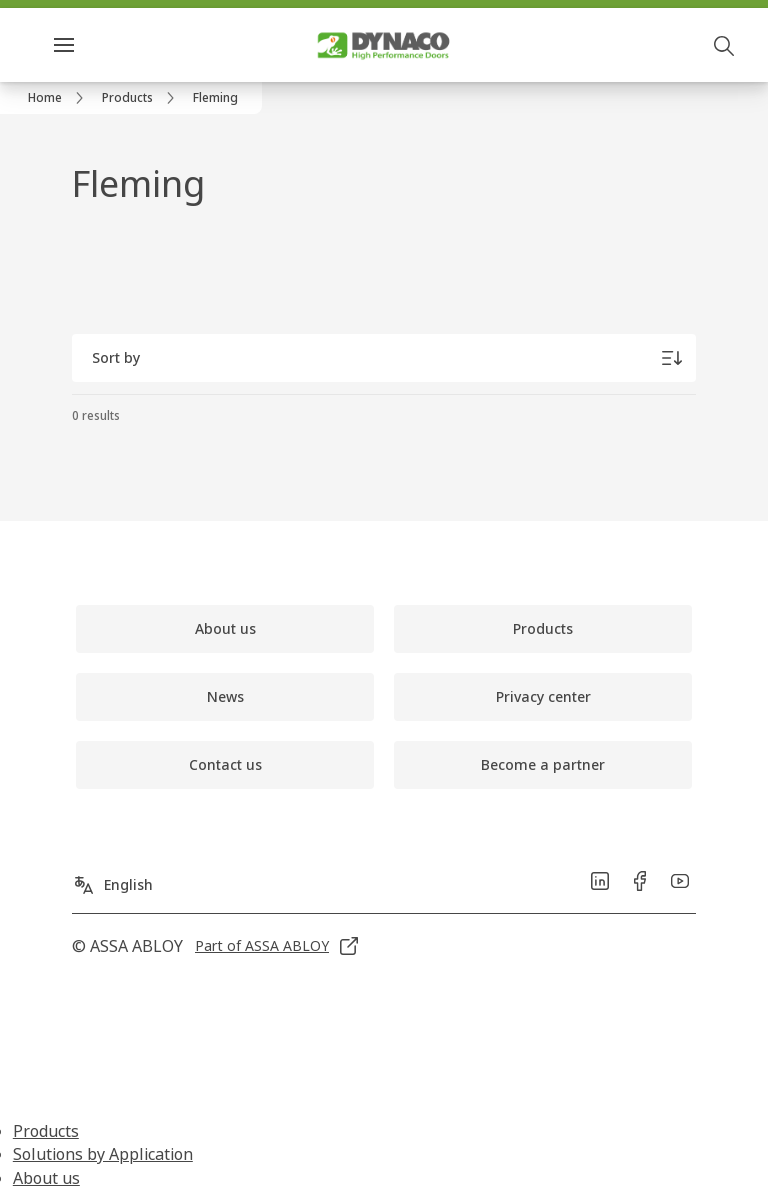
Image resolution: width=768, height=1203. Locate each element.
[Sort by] (384, 358)
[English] (112, 877)
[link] (59, 98)
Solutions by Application (103, 1154)
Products (46, 1131)
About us (46, 1178)
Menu (99, 44)
